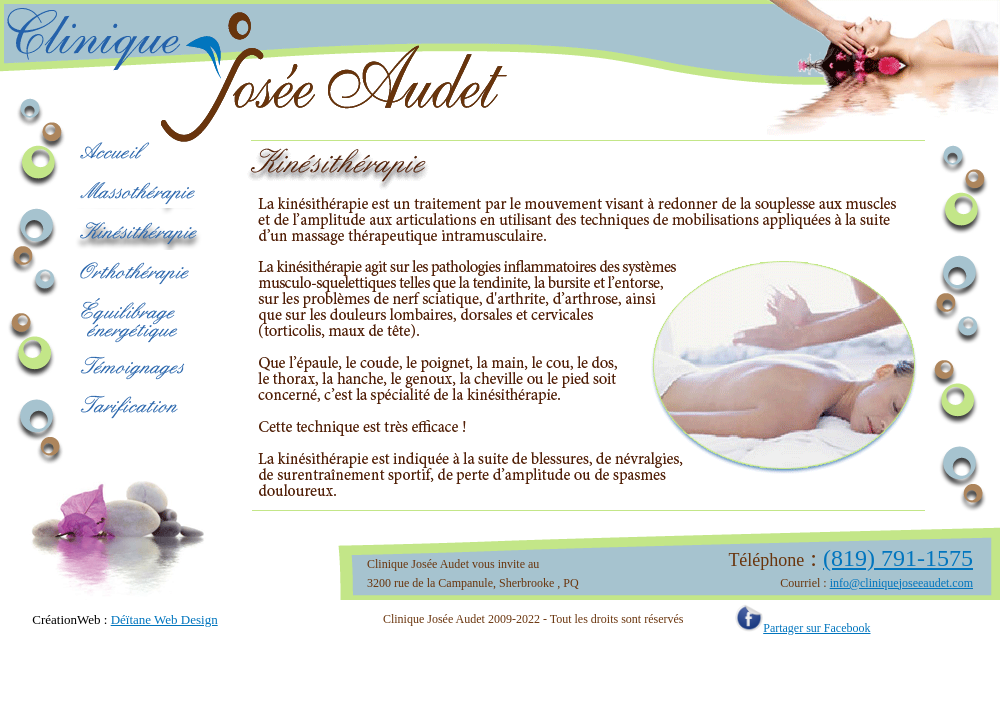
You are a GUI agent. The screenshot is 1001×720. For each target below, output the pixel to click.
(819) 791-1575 (898, 558)
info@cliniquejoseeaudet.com (901, 583)
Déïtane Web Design (164, 619)
